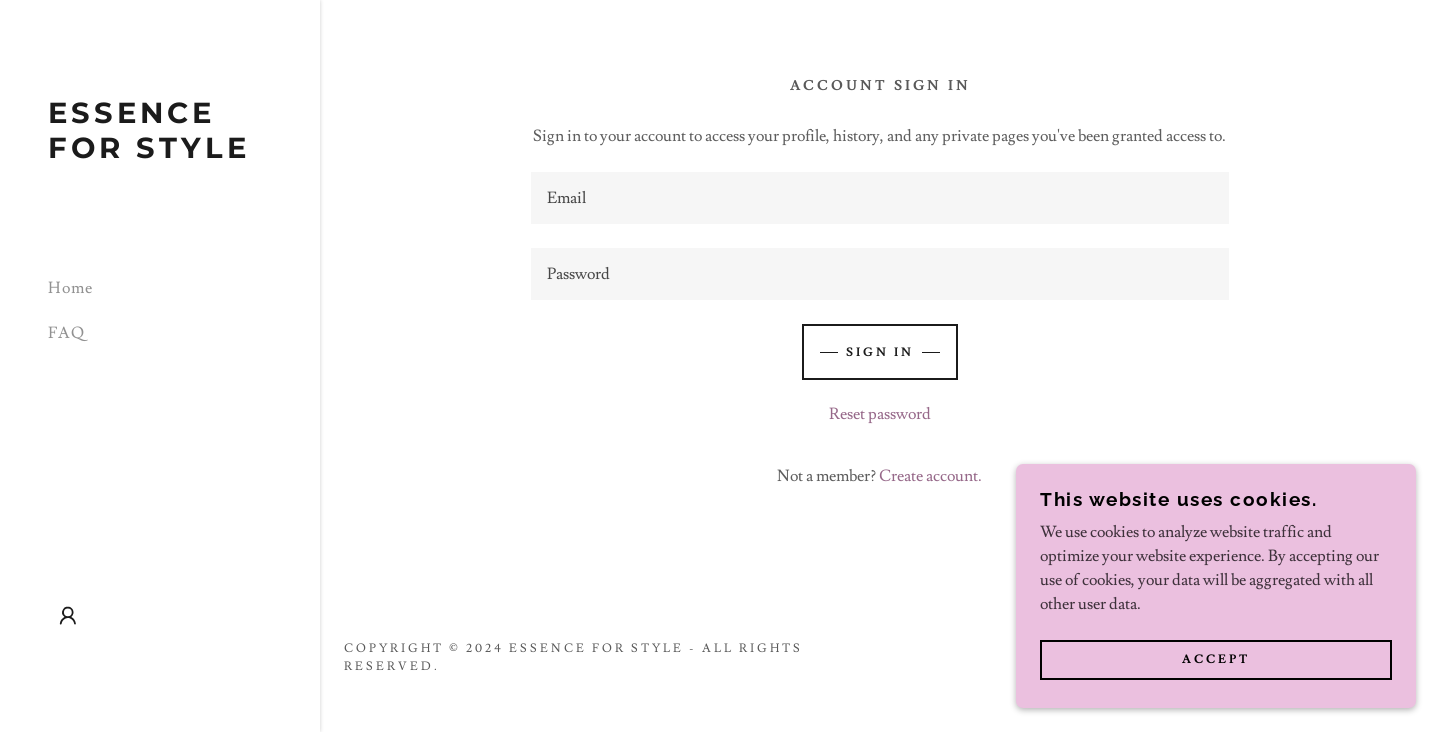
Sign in (880, 352)
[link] (160, 153)
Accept (1216, 660)
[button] (68, 616)
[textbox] (880, 198)
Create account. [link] (930, 476)
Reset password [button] (880, 414)
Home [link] (70, 288)
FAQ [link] (66, 333)
